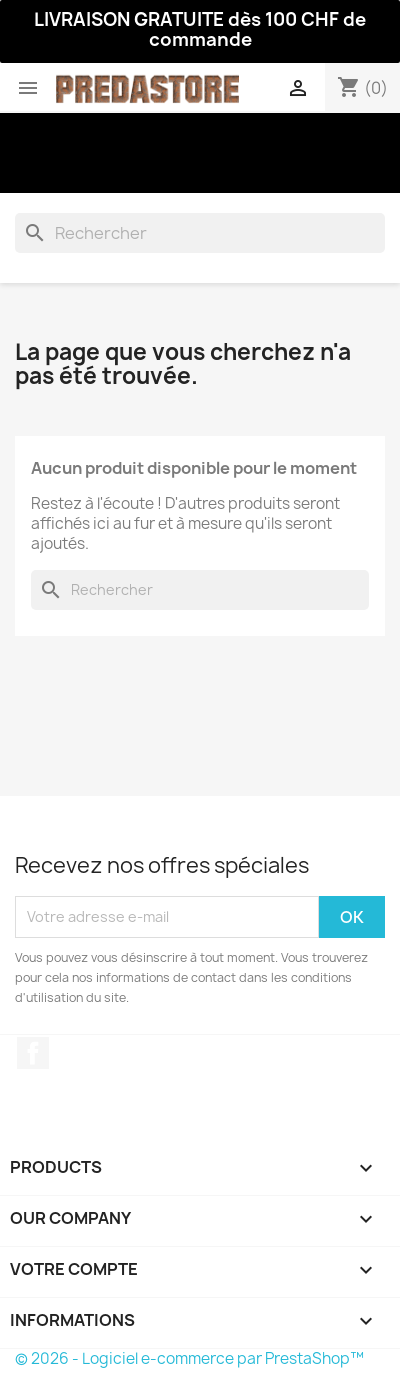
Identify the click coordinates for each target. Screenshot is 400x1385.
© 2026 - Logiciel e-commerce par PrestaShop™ (189, 1358)
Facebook (33, 1053)
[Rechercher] (200, 233)
